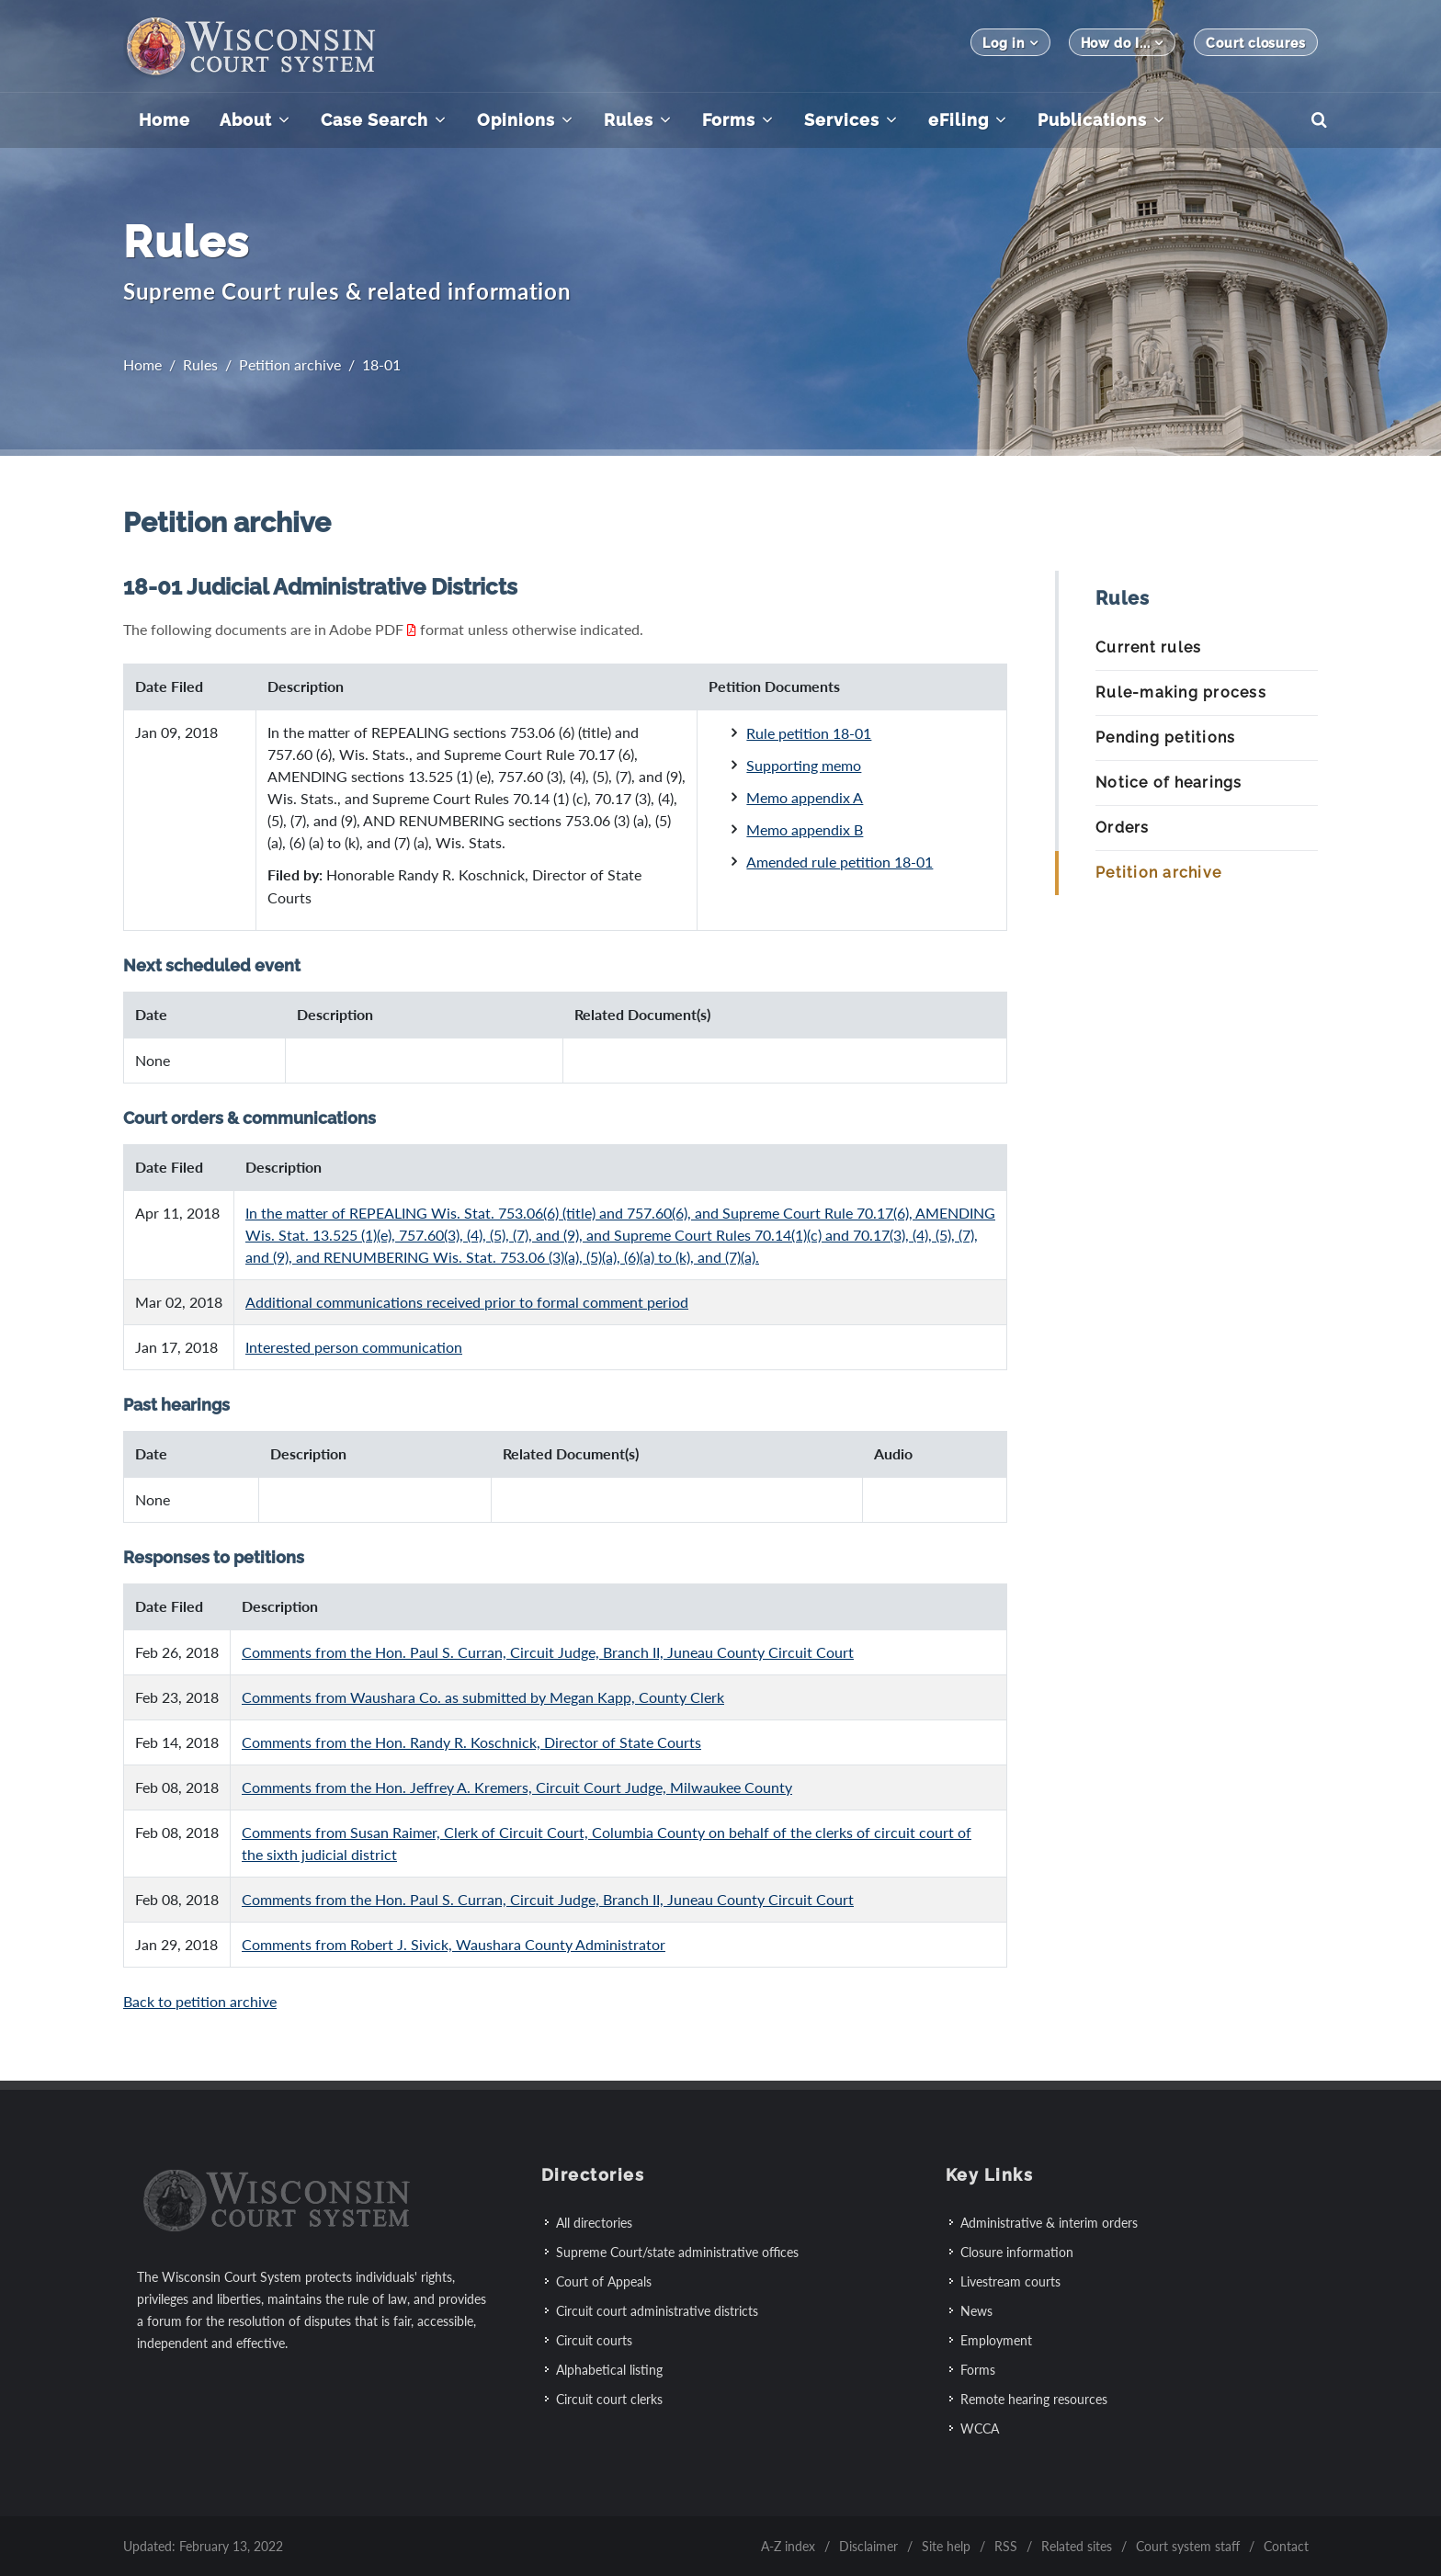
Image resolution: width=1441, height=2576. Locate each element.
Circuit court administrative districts (657, 2311)
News (976, 2311)
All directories (594, 2222)
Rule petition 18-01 (808, 733)
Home (142, 364)
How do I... (1122, 42)
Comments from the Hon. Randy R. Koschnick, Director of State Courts (471, 1742)
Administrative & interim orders (1049, 2222)
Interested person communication (353, 1347)
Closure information (1016, 2252)
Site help (946, 2546)
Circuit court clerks (609, 2399)
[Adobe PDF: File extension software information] (411, 629)
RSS (1005, 2546)
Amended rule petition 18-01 (839, 861)
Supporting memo (803, 765)
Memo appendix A (804, 797)
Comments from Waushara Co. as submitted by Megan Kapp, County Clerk (483, 1697)
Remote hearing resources (1033, 2399)
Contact (1286, 2546)
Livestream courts (1010, 2281)
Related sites (1076, 2546)
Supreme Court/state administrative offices (677, 2252)
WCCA (979, 2428)
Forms (977, 2369)
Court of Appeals (604, 2281)
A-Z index (788, 2546)
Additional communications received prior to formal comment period (466, 1302)
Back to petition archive (200, 2001)
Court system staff (1188, 2546)
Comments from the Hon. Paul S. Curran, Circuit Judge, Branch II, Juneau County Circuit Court (548, 1652)
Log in (1010, 42)
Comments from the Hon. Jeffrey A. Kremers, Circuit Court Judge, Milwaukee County (517, 1787)
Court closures (1256, 43)
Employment (996, 2340)
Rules (200, 364)
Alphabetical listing (609, 2369)
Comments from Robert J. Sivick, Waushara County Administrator (453, 1944)
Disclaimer (868, 2546)
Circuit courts (594, 2340)
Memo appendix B (804, 829)
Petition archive (290, 364)
